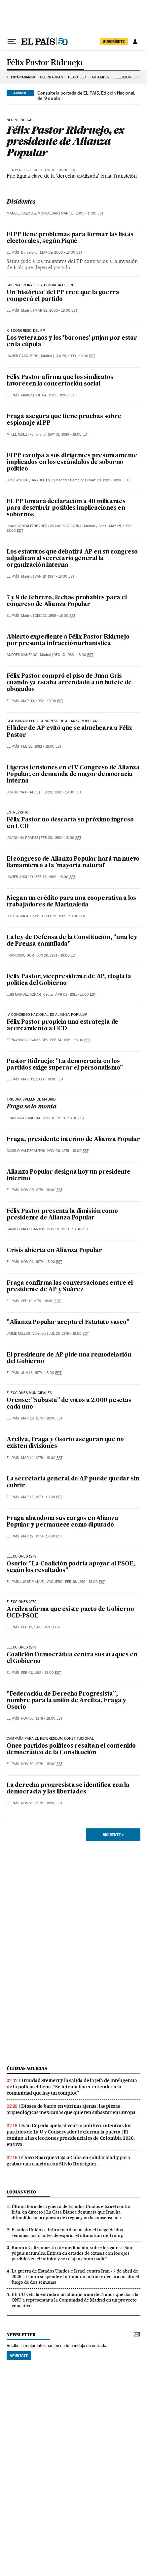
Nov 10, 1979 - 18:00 (63, 1118)
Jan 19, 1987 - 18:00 (54, 576)
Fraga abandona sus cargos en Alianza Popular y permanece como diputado (62, 1522)
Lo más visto (21, 2192)
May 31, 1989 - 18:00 (68, 434)
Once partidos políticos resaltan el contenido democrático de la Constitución (71, 1749)
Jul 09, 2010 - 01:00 (55, 170)
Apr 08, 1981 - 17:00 (75, 994)
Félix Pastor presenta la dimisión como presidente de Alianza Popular (62, 1215)
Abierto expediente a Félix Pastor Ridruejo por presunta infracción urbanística (68, 640)
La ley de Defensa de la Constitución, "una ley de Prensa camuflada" (72, 941)
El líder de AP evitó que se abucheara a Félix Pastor (69, 732)
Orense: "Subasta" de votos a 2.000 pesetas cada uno (69, 1404)
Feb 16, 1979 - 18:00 (85, 1582)
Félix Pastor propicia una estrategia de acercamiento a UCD (62, 1025)
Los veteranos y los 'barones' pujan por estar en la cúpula (72, 341)
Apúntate (19, 2355)
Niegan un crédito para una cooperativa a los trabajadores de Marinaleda (71, 902)
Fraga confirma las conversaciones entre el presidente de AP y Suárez (70, 1286)
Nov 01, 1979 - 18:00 (67, 1229)
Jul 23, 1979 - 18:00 (69, 1333)
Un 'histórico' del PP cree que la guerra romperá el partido (63, 296)
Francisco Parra (66, 526)
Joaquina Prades (22, 792)
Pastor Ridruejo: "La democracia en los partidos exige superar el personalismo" (65, 1065)
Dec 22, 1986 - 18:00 (55, 616)
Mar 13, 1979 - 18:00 (41, 1497)
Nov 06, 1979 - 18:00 (68, 1151)
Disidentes (21, 202)
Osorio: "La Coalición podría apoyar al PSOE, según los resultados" (71, 1567)
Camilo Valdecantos (26, 1151)
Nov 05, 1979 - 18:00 (41, 1190)
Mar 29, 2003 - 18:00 (61, 252)
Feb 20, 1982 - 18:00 (61, 792)
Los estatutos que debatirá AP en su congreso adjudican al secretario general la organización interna (72, 558)
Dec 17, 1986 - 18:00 (73, 655)
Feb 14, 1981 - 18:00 (70, 1040)
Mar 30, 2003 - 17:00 (82, 213)
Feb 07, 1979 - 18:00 (41, 1673)
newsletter (21, 2334)
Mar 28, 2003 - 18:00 (56, 310)
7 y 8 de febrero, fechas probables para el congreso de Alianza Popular (67, 601)
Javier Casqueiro (23, 356)
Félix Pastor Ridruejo (44, 62)
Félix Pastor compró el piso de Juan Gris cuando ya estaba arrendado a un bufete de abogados (69, 682)
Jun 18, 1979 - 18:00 (41, 1373)
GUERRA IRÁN (51, 77)
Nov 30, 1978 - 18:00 (41, 1718)
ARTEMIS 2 (100, 77)
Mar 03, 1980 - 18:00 (42, 1079)
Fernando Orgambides (27, 1040)
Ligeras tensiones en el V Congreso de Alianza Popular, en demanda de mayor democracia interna (73, 774)
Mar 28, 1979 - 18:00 (41, 1418)
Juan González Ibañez (27, 526)
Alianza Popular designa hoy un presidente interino (68, 1175)
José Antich (17, 480)
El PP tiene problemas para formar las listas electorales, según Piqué (70, 238)
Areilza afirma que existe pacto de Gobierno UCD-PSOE (70, 1613)
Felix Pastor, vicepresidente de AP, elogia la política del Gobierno (69, 980)
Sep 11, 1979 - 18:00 (41, 1301)
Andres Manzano (22, 655)
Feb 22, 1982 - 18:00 (41, 746)
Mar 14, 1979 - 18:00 (41, 1458)
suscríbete (114, 41)
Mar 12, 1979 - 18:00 (41, 1536)
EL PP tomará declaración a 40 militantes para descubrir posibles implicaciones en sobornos (66, 508)
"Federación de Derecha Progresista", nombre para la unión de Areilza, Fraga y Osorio (66, 1700)
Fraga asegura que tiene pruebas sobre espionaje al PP (64, 420)
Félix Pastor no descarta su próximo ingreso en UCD (70, 823)
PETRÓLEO (77, 77)
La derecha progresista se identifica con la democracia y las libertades (68, 1789)
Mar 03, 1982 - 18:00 (42, 701)
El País (13, 252)
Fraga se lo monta (31, 1107)
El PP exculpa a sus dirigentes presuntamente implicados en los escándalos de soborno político (72, 462)
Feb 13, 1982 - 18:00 (55, 877)
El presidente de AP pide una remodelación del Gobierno (69, 1358)
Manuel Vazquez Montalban (32, 213)
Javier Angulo (20, 877)
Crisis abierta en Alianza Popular (54, 1250)
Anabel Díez (42, 480)
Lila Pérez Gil (19, 170)
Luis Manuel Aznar (24, 994)
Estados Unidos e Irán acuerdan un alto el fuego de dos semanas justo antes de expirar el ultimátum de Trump (67, 2232)
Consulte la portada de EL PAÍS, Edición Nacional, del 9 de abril (86, 95)
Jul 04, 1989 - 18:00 (55, 395)
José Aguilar (19, 916)
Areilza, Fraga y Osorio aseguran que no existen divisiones (65, 1443)
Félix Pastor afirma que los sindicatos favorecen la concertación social (60, 381)
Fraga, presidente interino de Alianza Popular (73, 1139)
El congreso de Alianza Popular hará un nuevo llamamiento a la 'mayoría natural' (73, 862)
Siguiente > (113, 1834)
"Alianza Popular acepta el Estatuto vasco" (68, 1322)
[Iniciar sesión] (135, 41)
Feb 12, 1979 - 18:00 (41, 1627)
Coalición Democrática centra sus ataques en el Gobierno (72, 1658)
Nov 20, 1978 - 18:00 (41, 1803)
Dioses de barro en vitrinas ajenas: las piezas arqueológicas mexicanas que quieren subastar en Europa (71, 2109)
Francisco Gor (20, 955)
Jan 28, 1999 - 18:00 (75, 356)
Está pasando (23, 77)
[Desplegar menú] (12, 41)
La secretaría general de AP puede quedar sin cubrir (73, 1482)
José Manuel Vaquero (42, 1582)
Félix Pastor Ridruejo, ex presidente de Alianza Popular (65, 141)
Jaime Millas (18, 1333)
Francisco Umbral (24, 1118)
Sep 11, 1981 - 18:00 (66, 916)
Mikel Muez (17, 434)
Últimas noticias (27, 2068)
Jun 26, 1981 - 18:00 (56, 955)
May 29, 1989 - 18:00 (109, 480)
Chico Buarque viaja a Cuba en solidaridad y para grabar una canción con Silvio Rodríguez (68, 2161)
